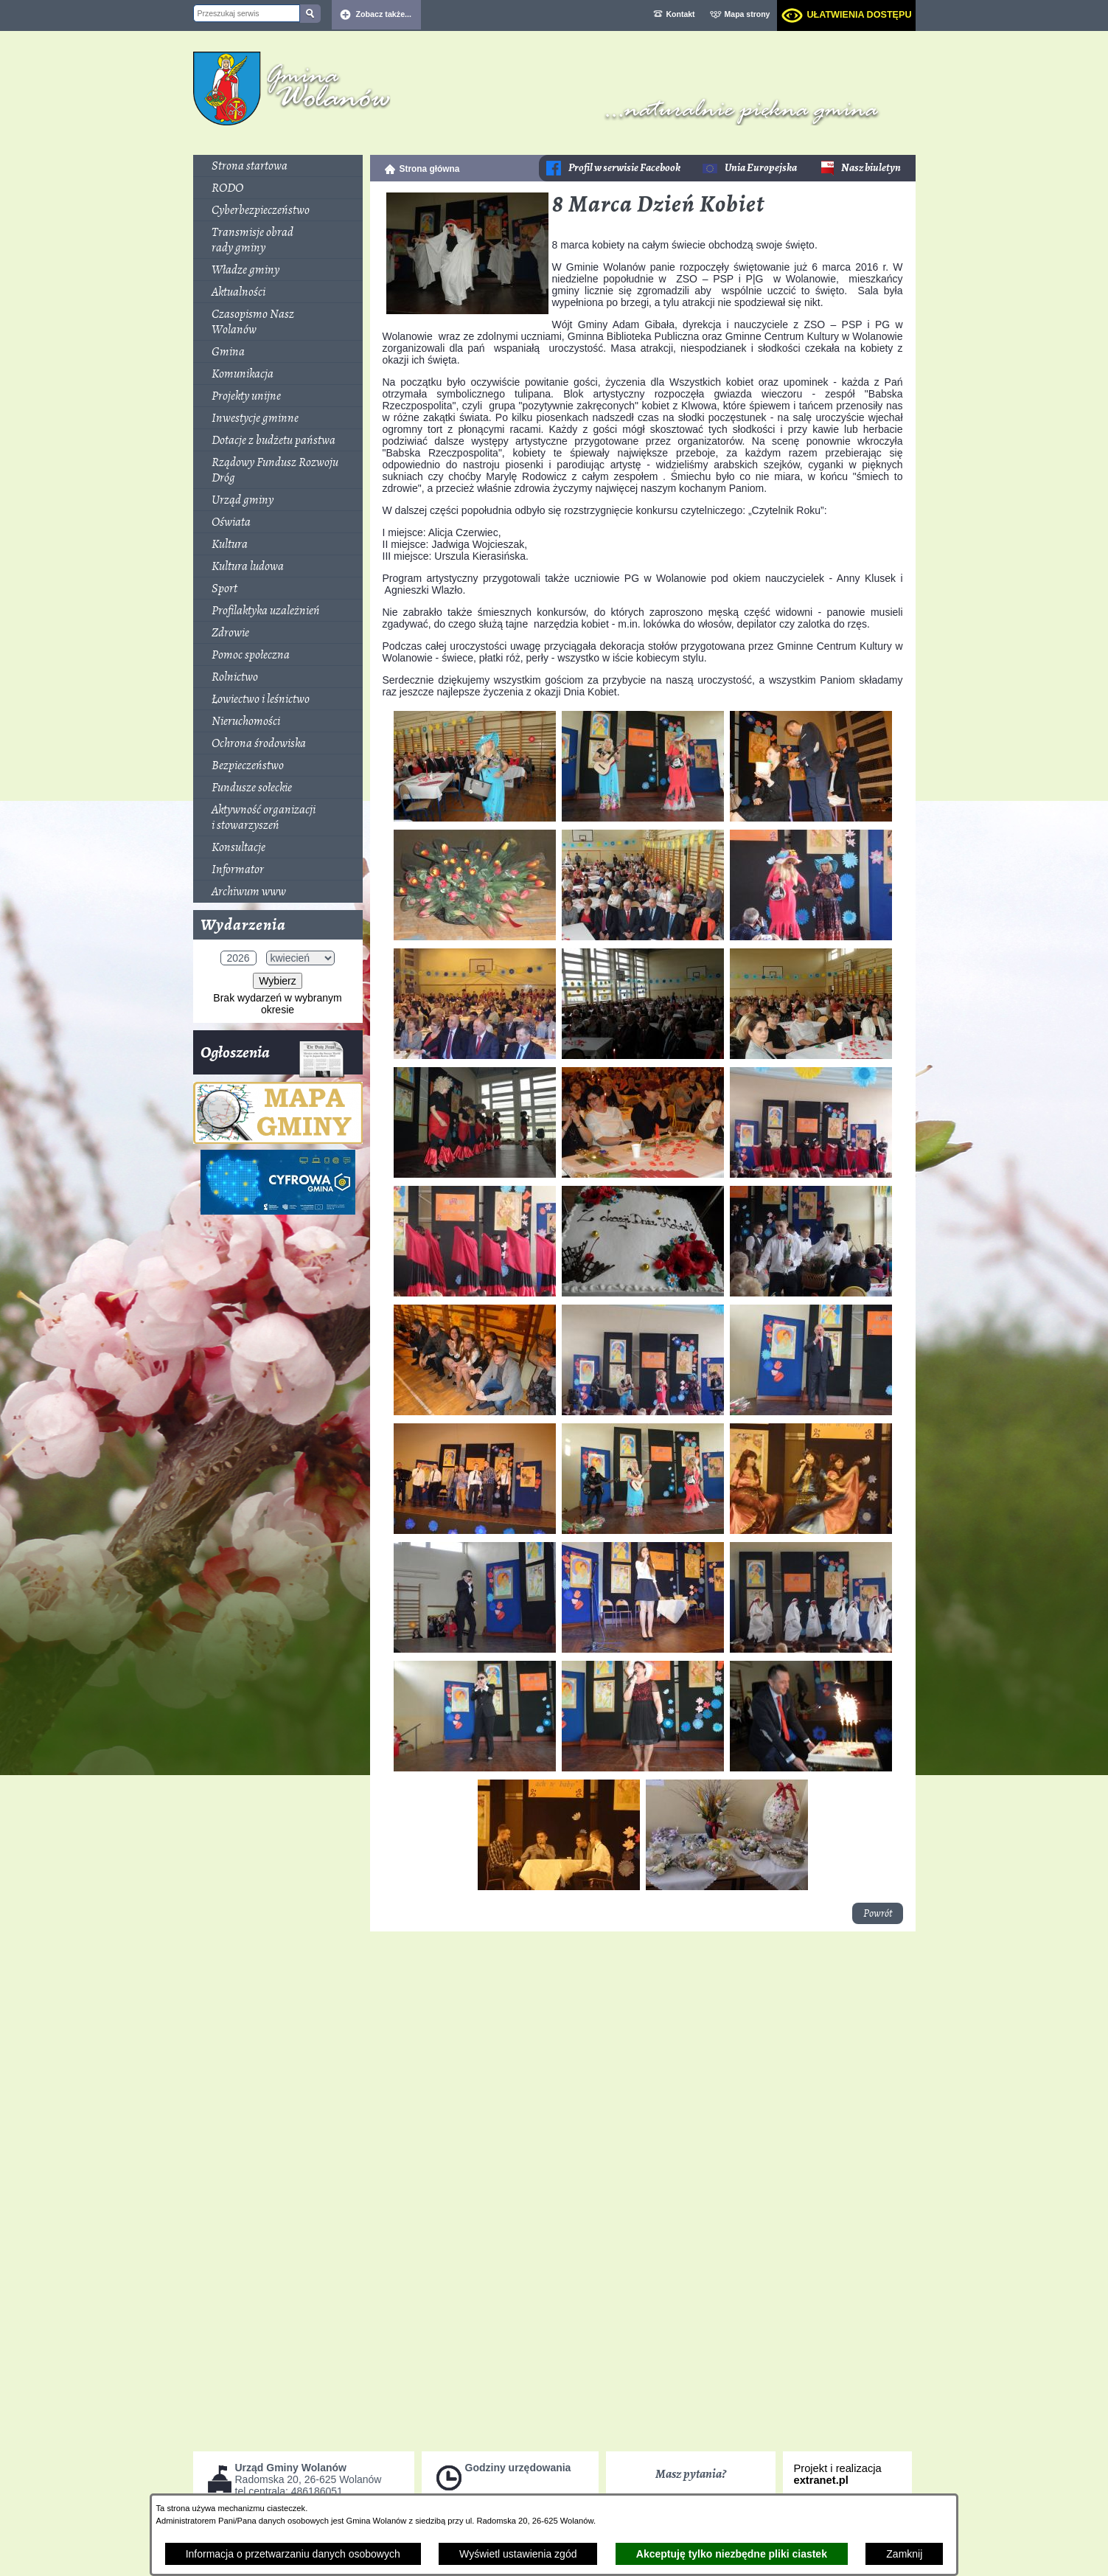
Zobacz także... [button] (384, 14)
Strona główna (430, 169)
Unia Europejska (761, 168)
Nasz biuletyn (871, 168)
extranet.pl (821, 2480)
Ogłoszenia (272, 1058)
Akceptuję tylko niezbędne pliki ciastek (731, 2554)
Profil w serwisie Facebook (624, 168)
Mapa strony (747, 14)
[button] (467, 310)
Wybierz (277, 981)
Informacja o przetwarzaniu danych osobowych (293, 2554)
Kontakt (680, 14)
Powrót (877, 1913)
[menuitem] (278, 166)
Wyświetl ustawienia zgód (517, 2554)
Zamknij (904, 2554)
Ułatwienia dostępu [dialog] (858, 15)
